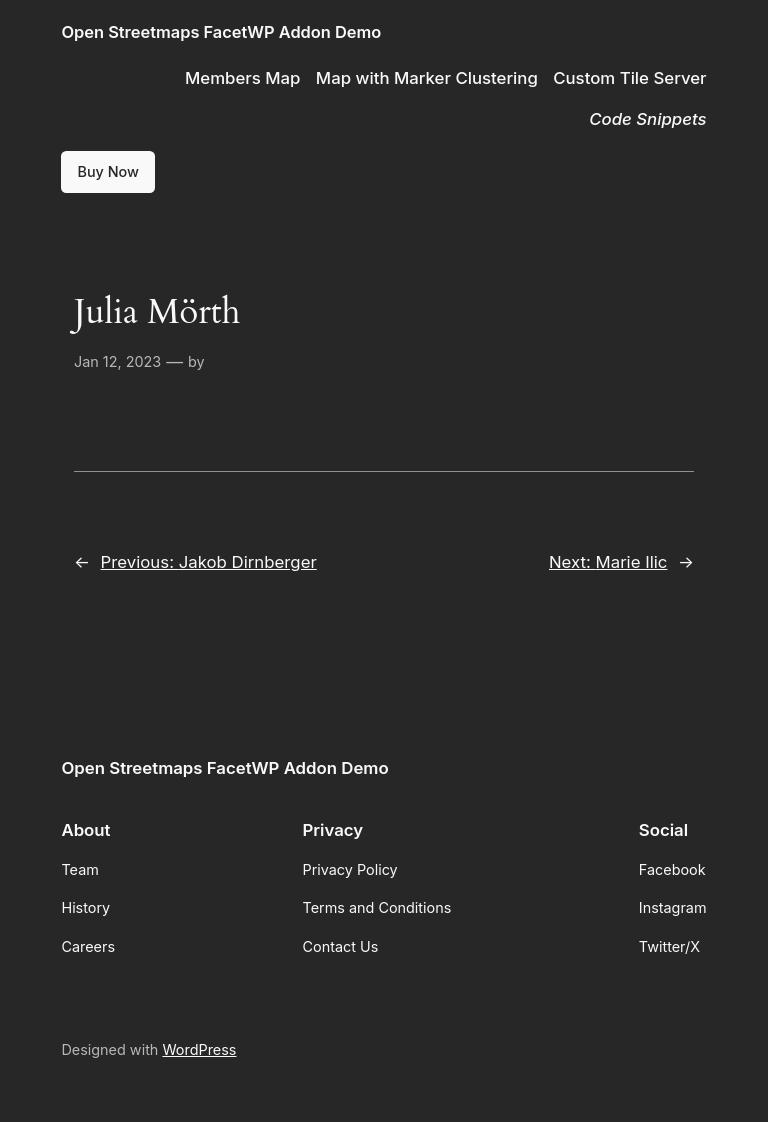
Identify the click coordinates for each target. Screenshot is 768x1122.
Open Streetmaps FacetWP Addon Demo (221, 32)
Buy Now (108, 171)
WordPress (199, 1049)
